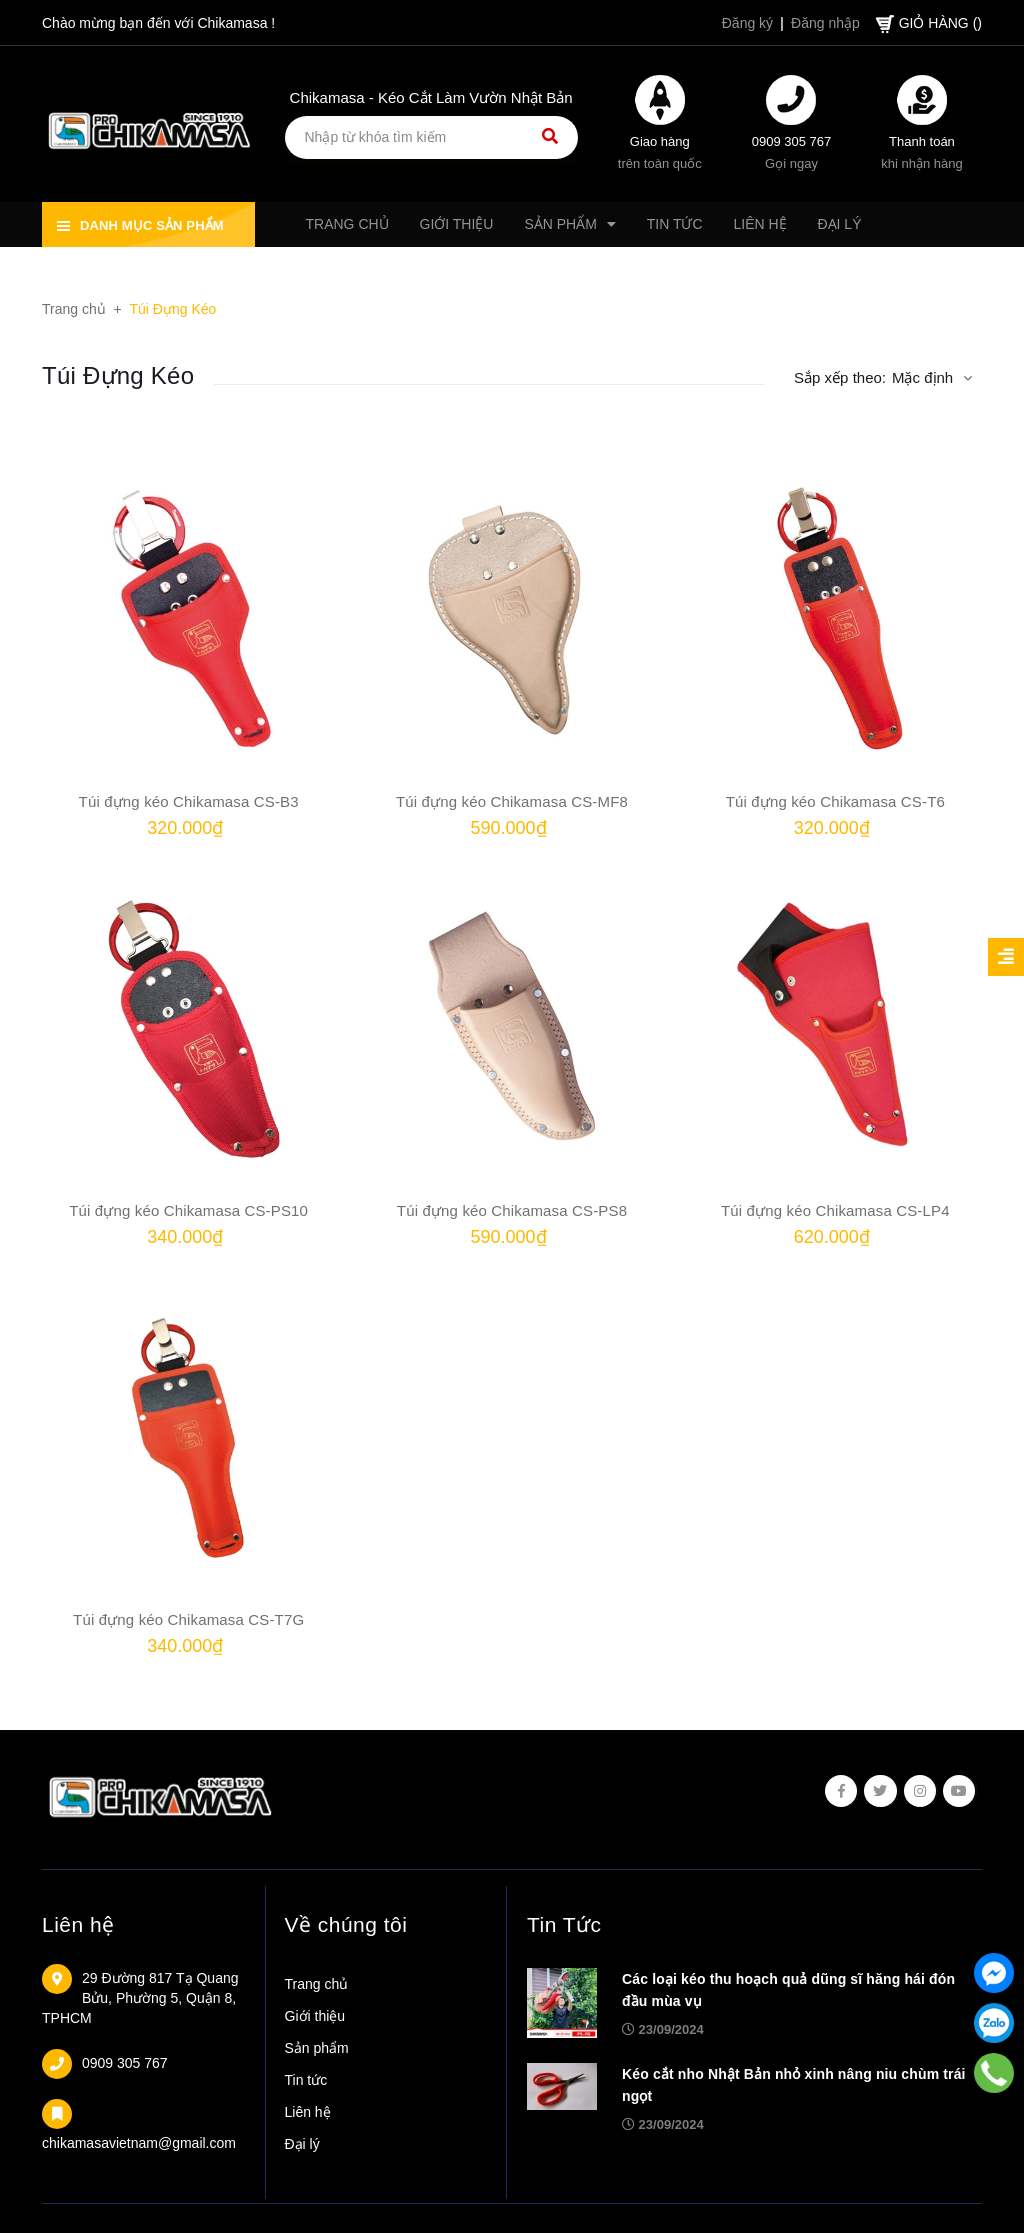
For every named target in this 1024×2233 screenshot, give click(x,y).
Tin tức (306, 2080)
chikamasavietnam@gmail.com (139, 2143)
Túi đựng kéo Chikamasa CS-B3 (189, 801)
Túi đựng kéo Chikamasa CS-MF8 (512, 801)
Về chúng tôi (346, 1924)
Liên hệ (78, 1924)
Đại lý (302, 2144)
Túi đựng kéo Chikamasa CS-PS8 (512, 1210)
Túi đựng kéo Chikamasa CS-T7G (188, 1619)
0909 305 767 (792, 141)
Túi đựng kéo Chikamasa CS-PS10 (188, 1210)
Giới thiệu (315, 2016)
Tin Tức (564, 1924)
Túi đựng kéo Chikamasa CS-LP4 (835, 1210)
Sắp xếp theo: (840, 377)
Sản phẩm (317, 2048)
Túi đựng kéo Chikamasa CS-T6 (835, 801)
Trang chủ (317, 1984)
